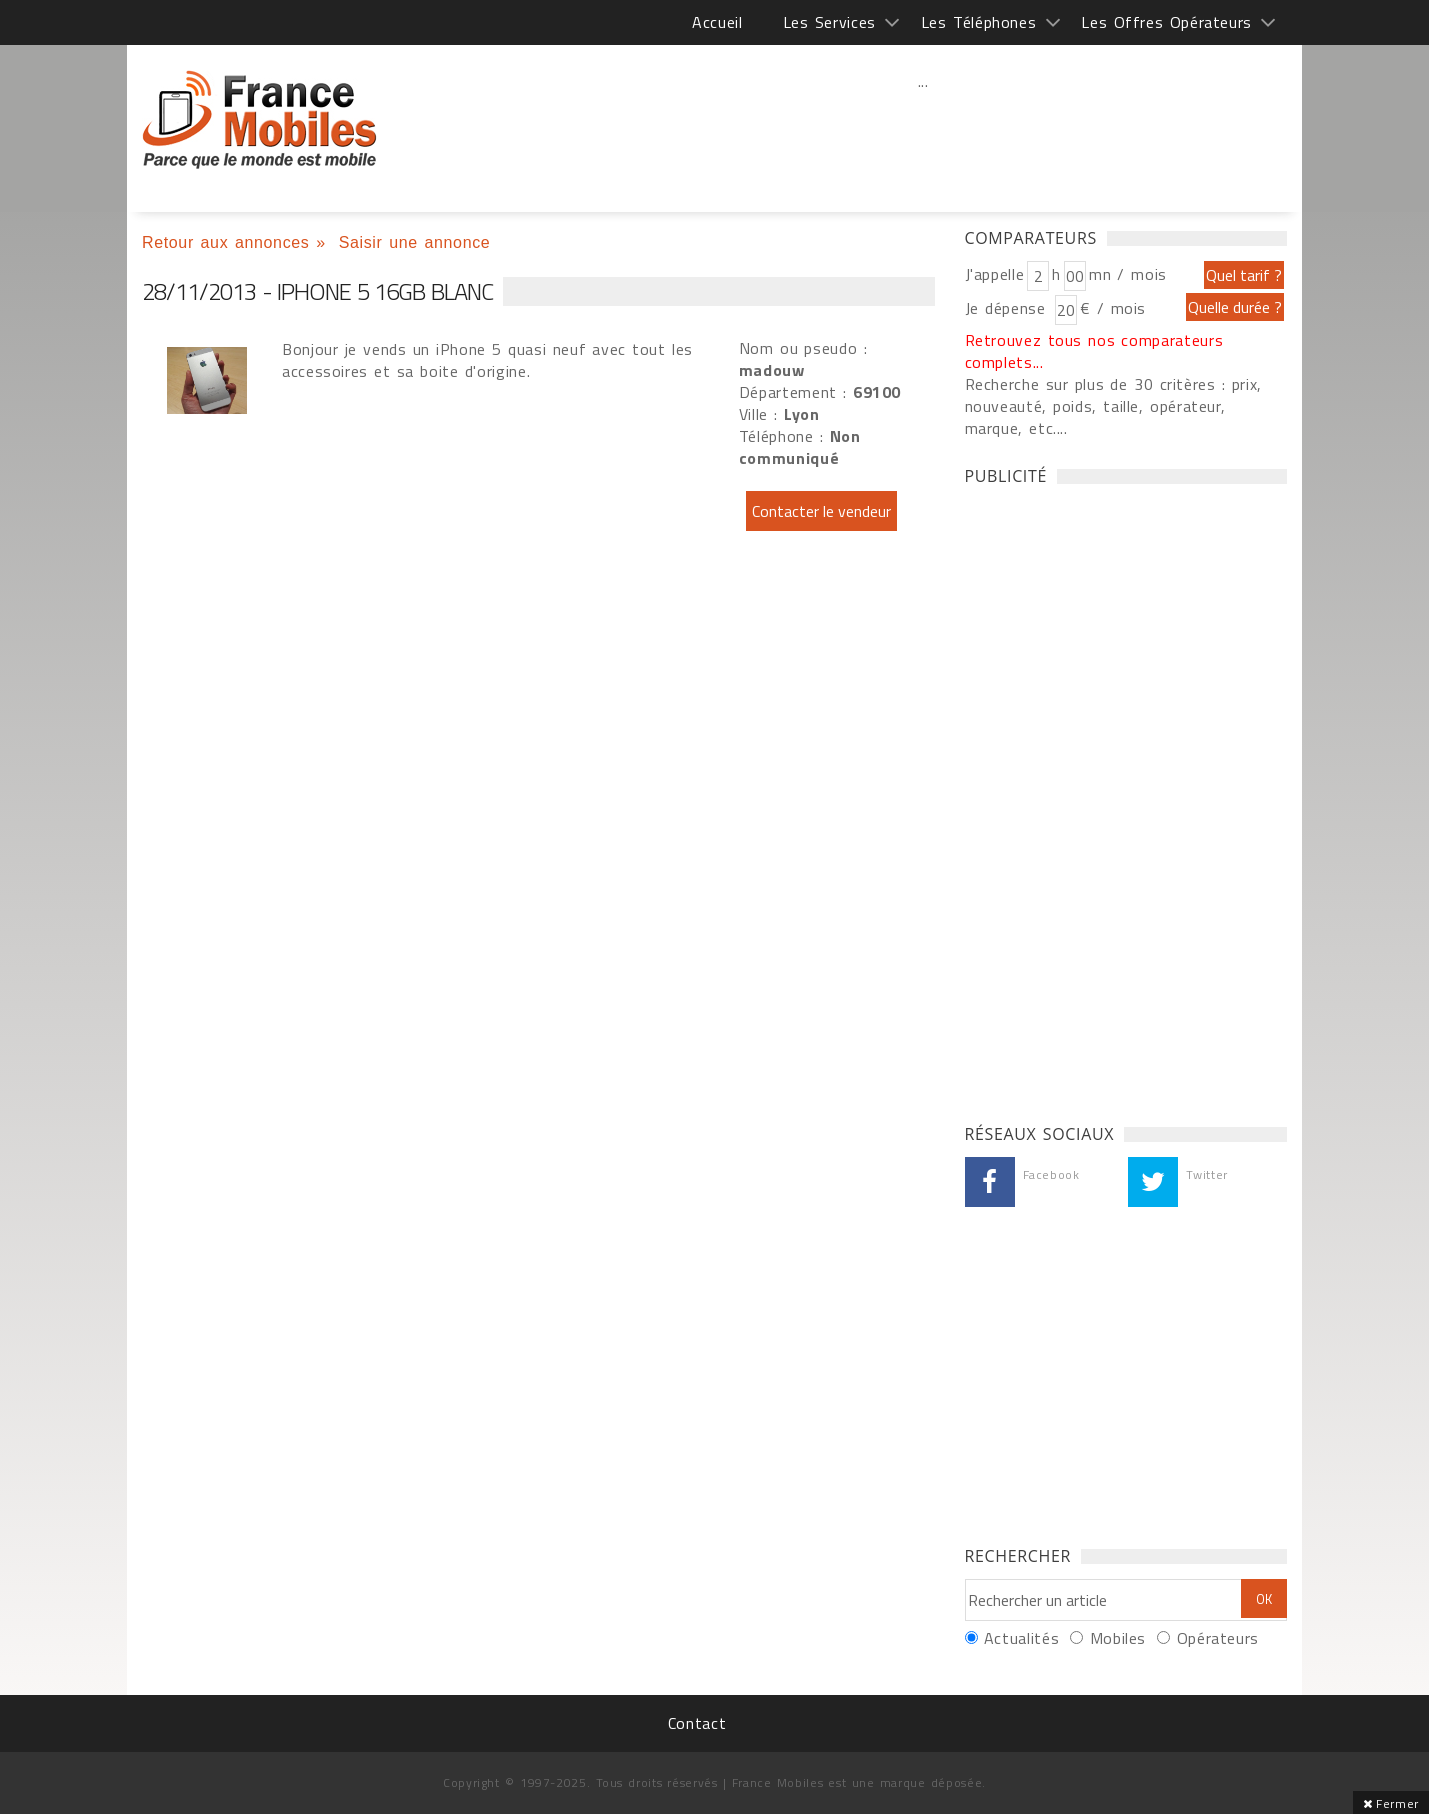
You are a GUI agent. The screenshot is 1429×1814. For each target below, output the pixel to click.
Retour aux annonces (225, 242)
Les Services (829, 22)
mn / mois (1128, 274)
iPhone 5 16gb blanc (259, 120)
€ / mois (1113, 308)
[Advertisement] (923, 125)
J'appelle (995, 274)
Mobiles (1118, 1638)
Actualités (1021, 1638)
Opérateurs (1218, 1638)
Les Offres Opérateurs (1166, 22)
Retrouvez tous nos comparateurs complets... (1094, 351)
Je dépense (1008, 308)
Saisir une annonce (415, 242)
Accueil (717, 22)
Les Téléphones (979, 22)
